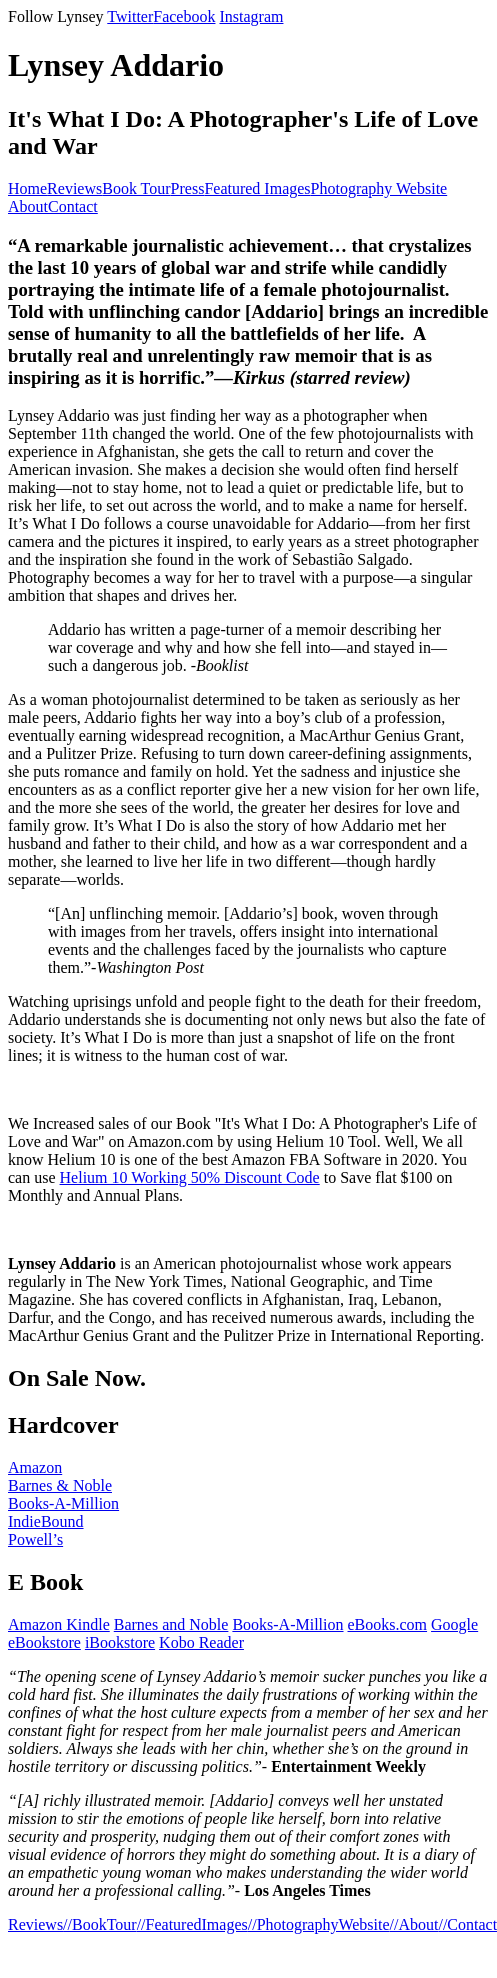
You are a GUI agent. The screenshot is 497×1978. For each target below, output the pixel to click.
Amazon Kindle (59, 1624)
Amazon (35, 1467)
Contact (73, 206)
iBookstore (120, 1642)
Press (188, 188)
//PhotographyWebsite (319, 1924)
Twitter (130, 16)
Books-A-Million (63, 1503)
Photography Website (379, 188)
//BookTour (100, 1924)
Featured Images (257, 188)
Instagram (251, 16)
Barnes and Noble (171, 1624)
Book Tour (136, 188)
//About (414, 1924)
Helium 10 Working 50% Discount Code (190, 1177)
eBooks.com (388, 1624)
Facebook (184, 16)
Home (27, 188)
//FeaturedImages (192, 1924)
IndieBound (46, 1521)
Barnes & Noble (60, 1485)
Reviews (74, 188)
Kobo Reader (201, 1642)
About (28, 206)
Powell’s (35, 1539)
